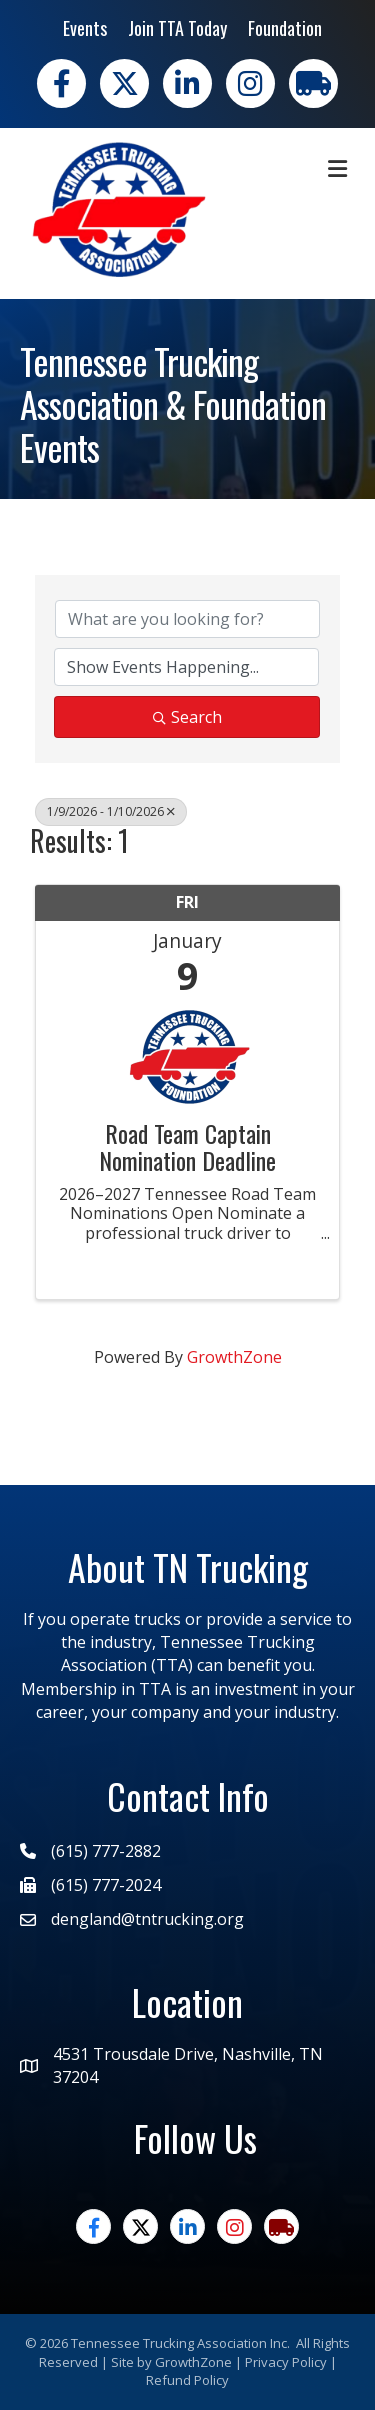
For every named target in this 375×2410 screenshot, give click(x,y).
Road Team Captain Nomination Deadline (187, 1146)
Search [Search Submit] (187, 717)
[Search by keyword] (187, 619)
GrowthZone (234, 1357)
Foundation (285, 28)
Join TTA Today (177, 28)
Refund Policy (187, 2380)
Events (85, 28)
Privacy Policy (286, 2362)
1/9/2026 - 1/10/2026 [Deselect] (111, 811)
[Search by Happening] (186, 667)
